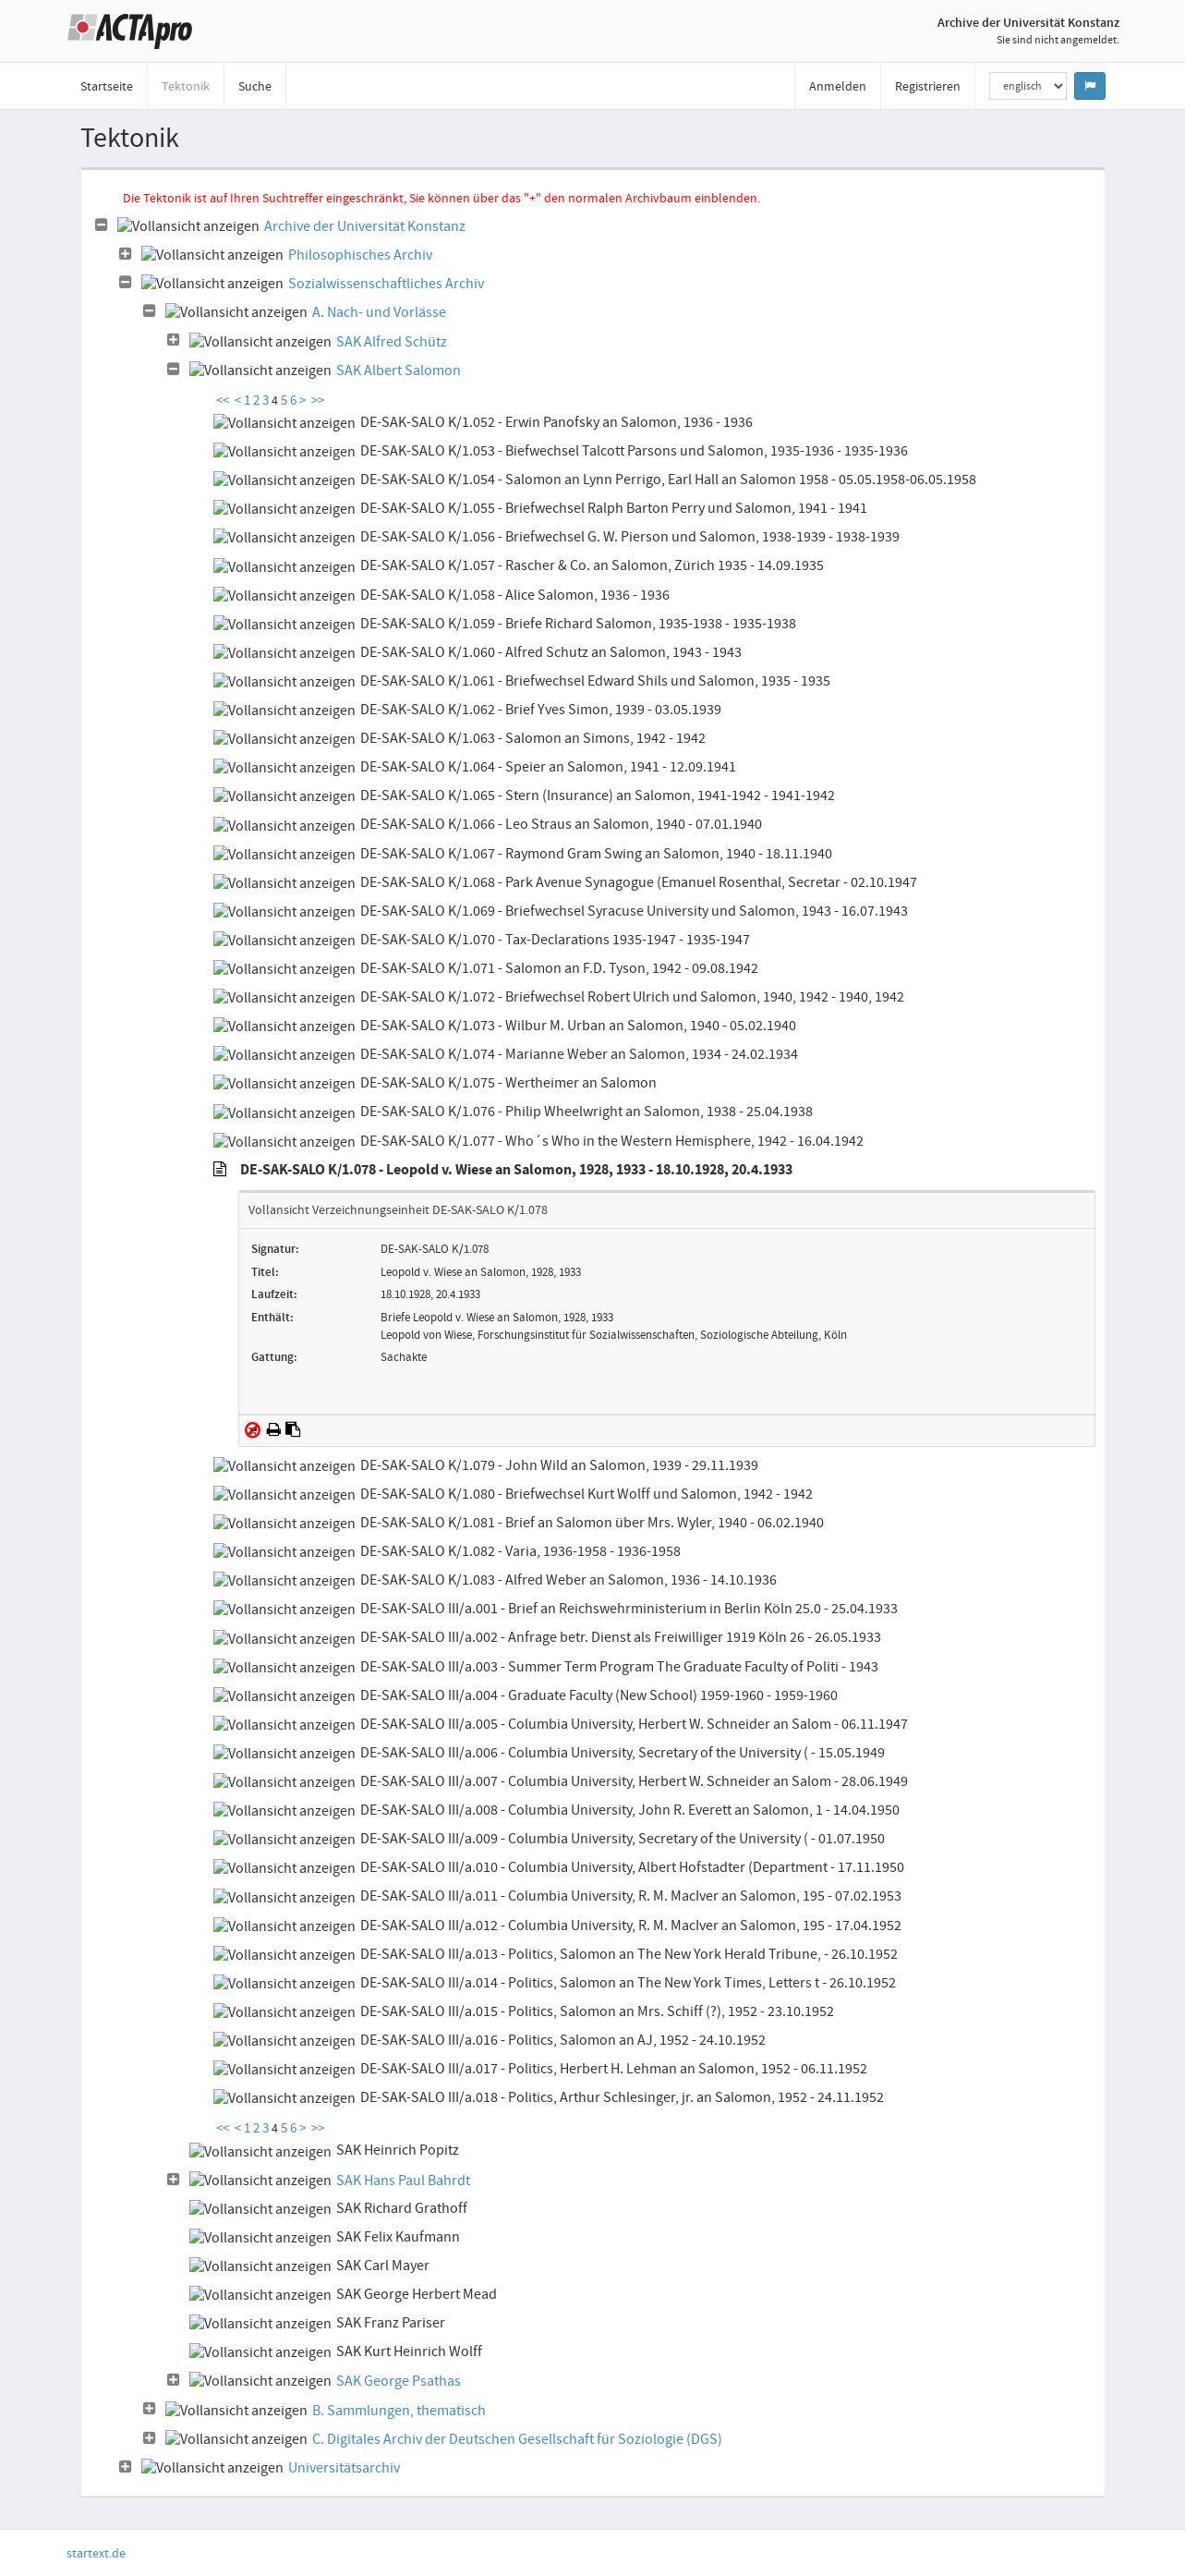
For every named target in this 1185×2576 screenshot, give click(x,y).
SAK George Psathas (398, 2381)
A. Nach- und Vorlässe (379, 312)
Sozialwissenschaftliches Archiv (386, 283)
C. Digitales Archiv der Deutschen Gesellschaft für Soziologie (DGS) (517, 2439)
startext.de (96, 2553)
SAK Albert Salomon (398, 370)
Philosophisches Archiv (360, 255)
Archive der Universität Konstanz (365, 226)
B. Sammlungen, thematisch (399, 2410)
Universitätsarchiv (344, 2468)
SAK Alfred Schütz (391, 342)
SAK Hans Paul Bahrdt (403, 2180)
